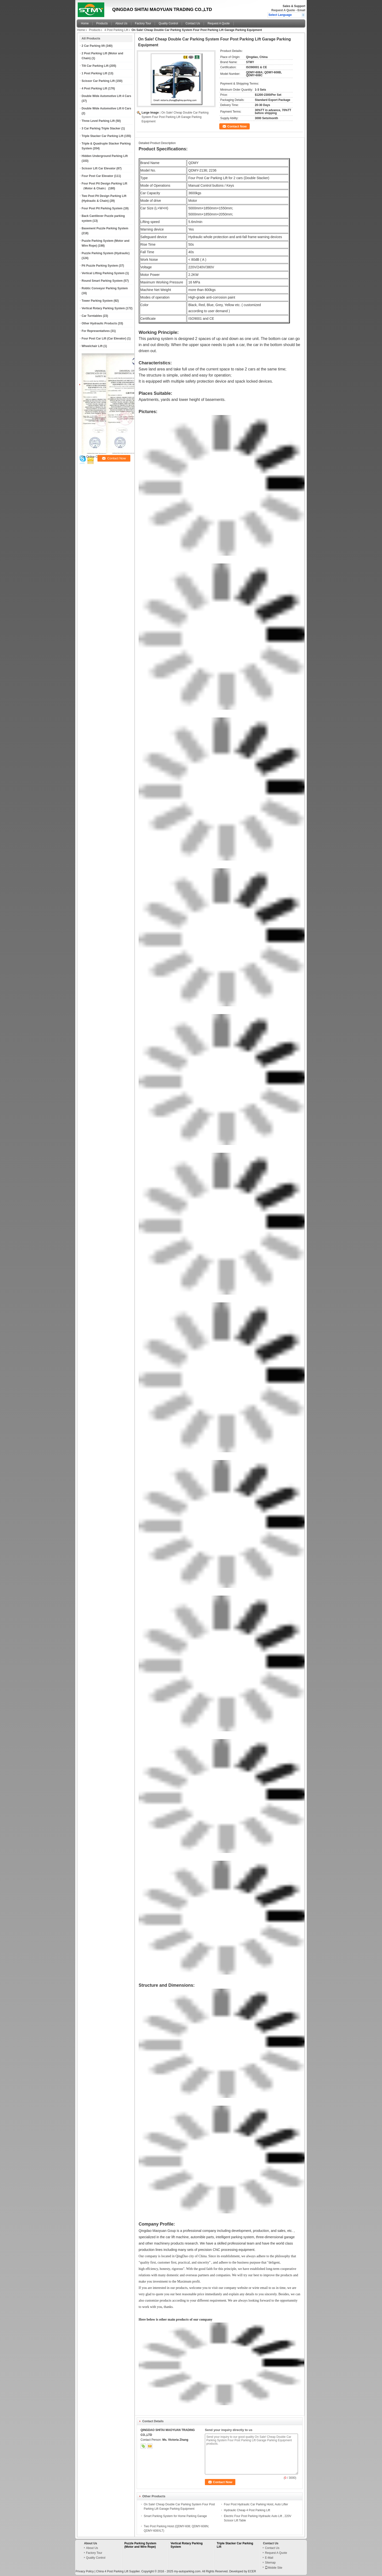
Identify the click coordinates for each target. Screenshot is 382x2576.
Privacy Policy (85, 2571)
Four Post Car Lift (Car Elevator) (104, 338)
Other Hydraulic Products (99, 323)
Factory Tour (143, 23)
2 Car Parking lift (93, 46)
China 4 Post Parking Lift (112, 2571)
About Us (121, 23)
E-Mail (269, 2557)
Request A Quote (283, 10)
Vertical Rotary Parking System (103, 308)
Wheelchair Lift (92, 346)
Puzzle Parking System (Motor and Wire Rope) (140, 2545)
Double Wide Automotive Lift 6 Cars (106, 108)
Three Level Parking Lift (98, 121)
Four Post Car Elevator (97, 176)
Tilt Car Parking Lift (95, 66)
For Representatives (96, 331)
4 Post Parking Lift (116, 30)
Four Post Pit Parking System (102, 208)
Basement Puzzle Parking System (105, 228)
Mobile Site (273, 2567)
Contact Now (237, 126)
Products (102, 23)
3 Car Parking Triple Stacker (101, 128)
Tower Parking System (97, 300)
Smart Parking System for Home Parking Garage (175, 2516)
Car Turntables (92, 316)
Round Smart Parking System (102, 280)
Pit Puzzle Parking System (100, 265)
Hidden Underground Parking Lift (105, 156)
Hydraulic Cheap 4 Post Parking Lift (247, 2510)
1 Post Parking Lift (94, 73)
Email (301, 10)
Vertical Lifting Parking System (103, 273)
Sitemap (270, 2562)
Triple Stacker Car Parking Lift (102, 136)
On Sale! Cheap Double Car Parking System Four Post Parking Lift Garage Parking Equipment (175, 117)
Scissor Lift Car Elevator (98, 168)
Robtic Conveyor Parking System (105, 288)
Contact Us (193, 23)
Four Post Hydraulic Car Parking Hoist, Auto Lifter (256, 2504)
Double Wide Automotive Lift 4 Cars (106, 96)
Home (85, 23)
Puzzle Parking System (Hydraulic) (106, 253)
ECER (252, 2571)
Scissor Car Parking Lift (98, 81)
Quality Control (168, 23)
